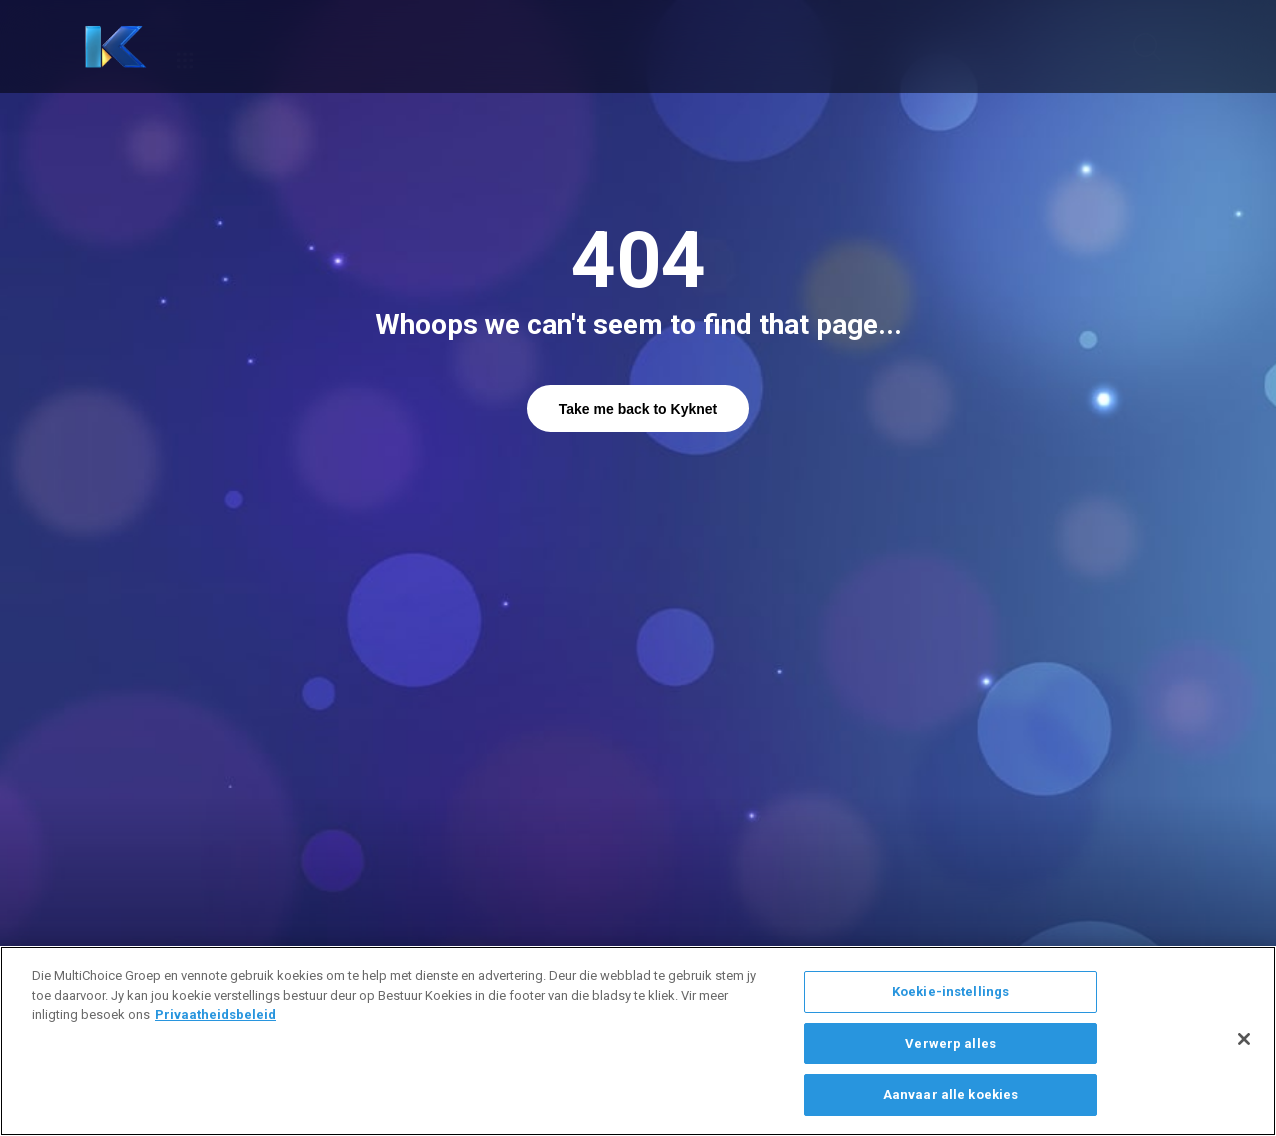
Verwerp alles (950, 1043)
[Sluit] (1244, 1039)
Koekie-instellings (950, 991)
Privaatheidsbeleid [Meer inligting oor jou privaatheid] (215, 1014)
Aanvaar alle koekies (951, 1094)
